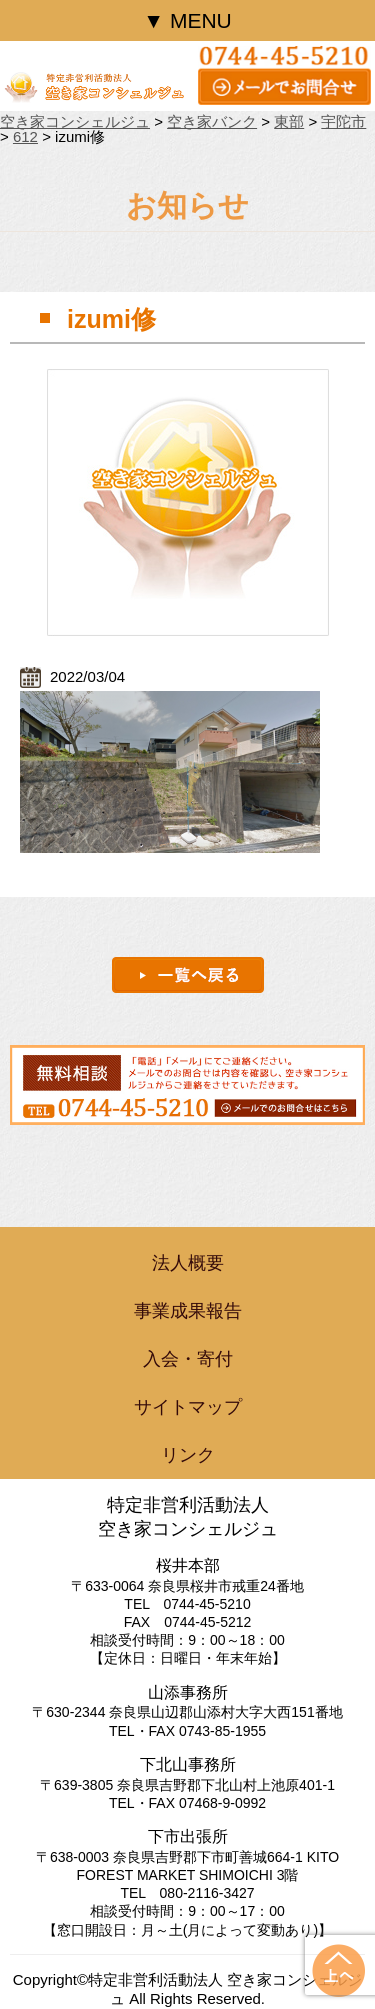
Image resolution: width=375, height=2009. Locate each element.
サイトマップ (188, 1407)
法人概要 (188, 1263)
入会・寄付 (188, 1359)
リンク (188, 1455)
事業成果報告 (188, 1311)
